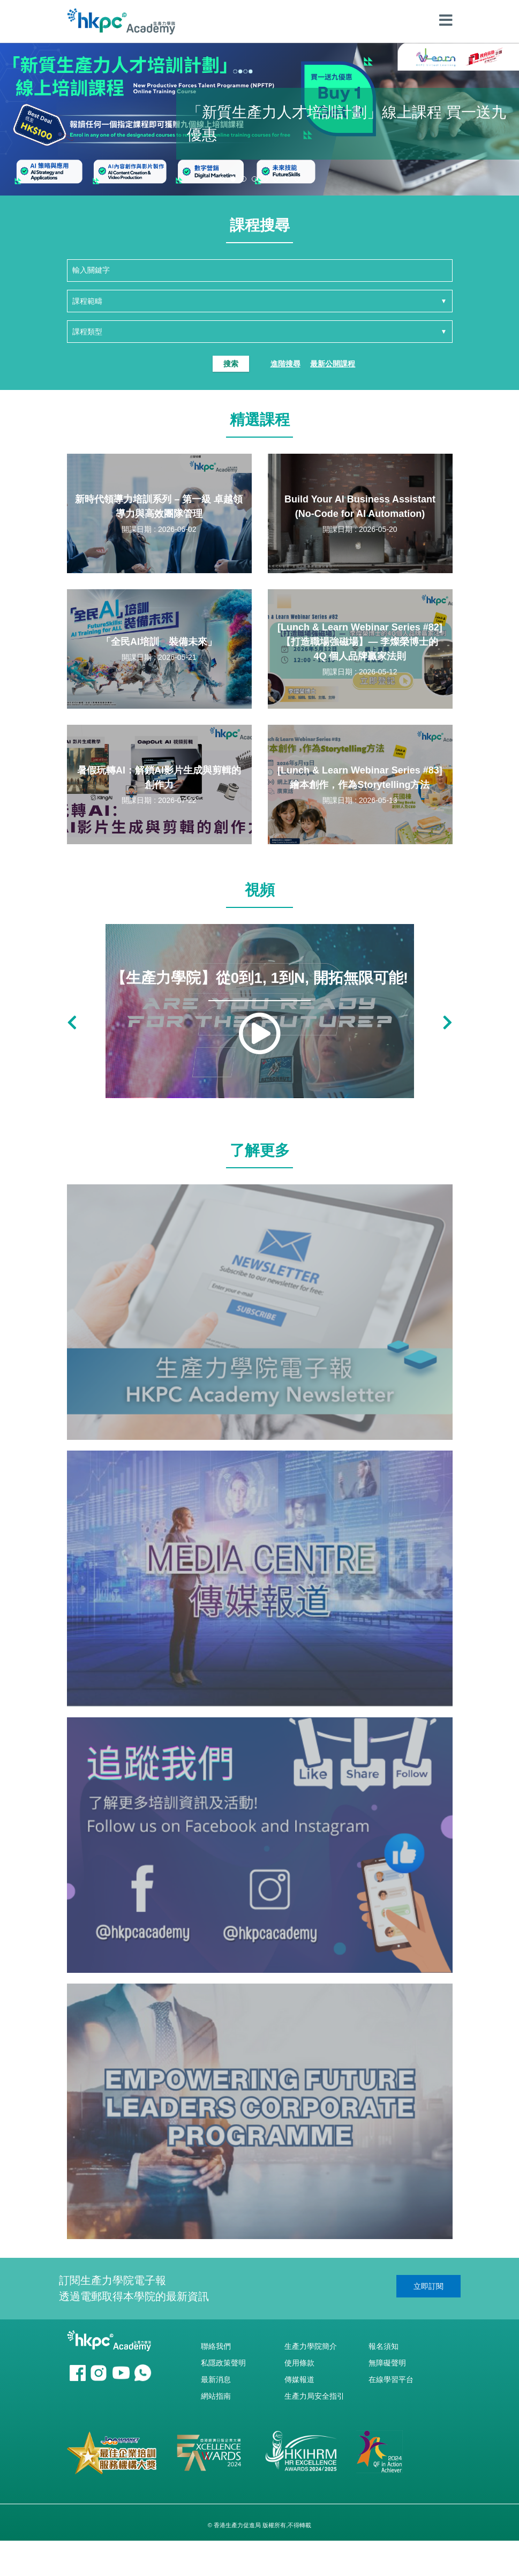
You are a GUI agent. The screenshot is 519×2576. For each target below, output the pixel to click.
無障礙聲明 (387, 2363)
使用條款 (299, 2363)
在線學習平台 (390, 2379)
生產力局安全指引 (314, 2396)
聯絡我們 (216, 2346)
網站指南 (216, 2396)
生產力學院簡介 (310, 2346)
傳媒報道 (299, 2379)
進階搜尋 (285, 363)
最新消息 (216, 2379)
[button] (222, 179)
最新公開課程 (332, 363)
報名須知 (383, 2346)
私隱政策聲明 (223, 2363)
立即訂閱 (428, 2286)
